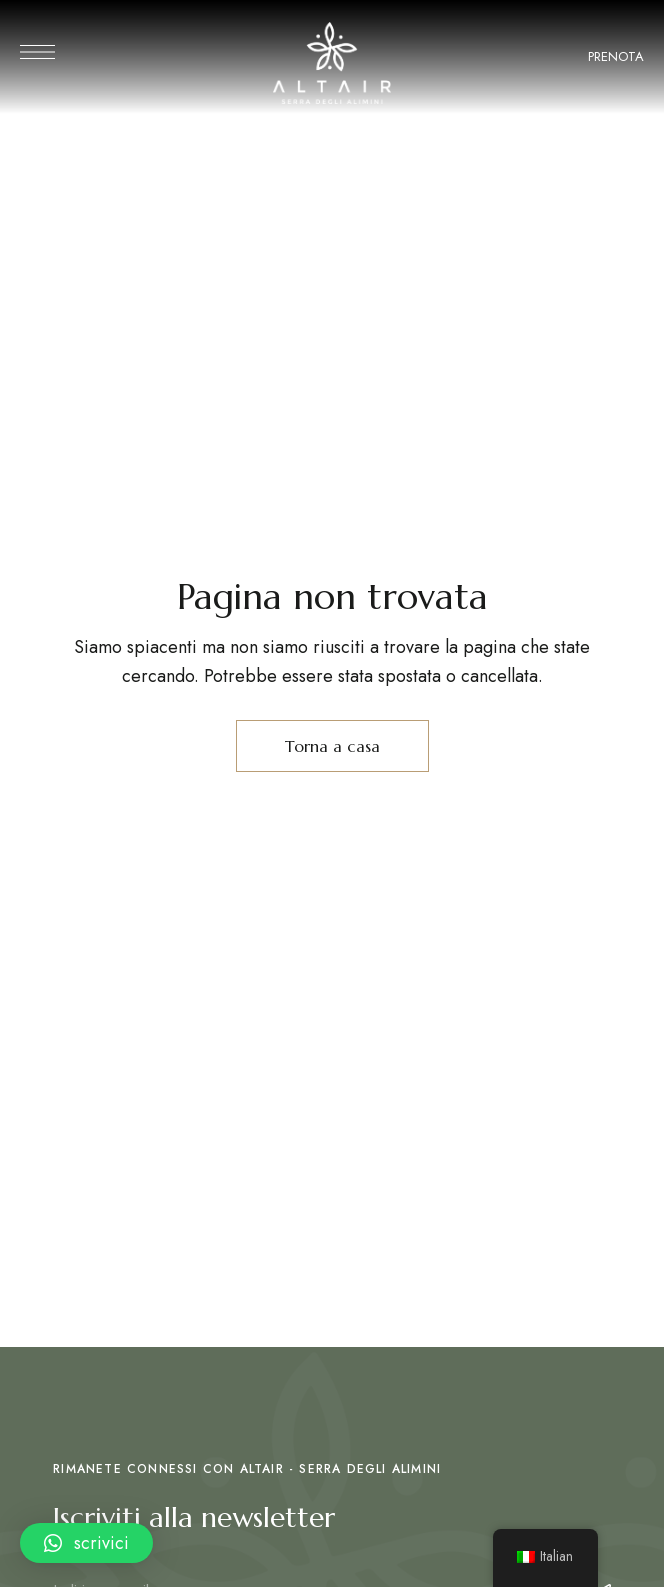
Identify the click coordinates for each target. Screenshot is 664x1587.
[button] (86, 1543)
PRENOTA (616, 56)
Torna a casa (332, 746)
